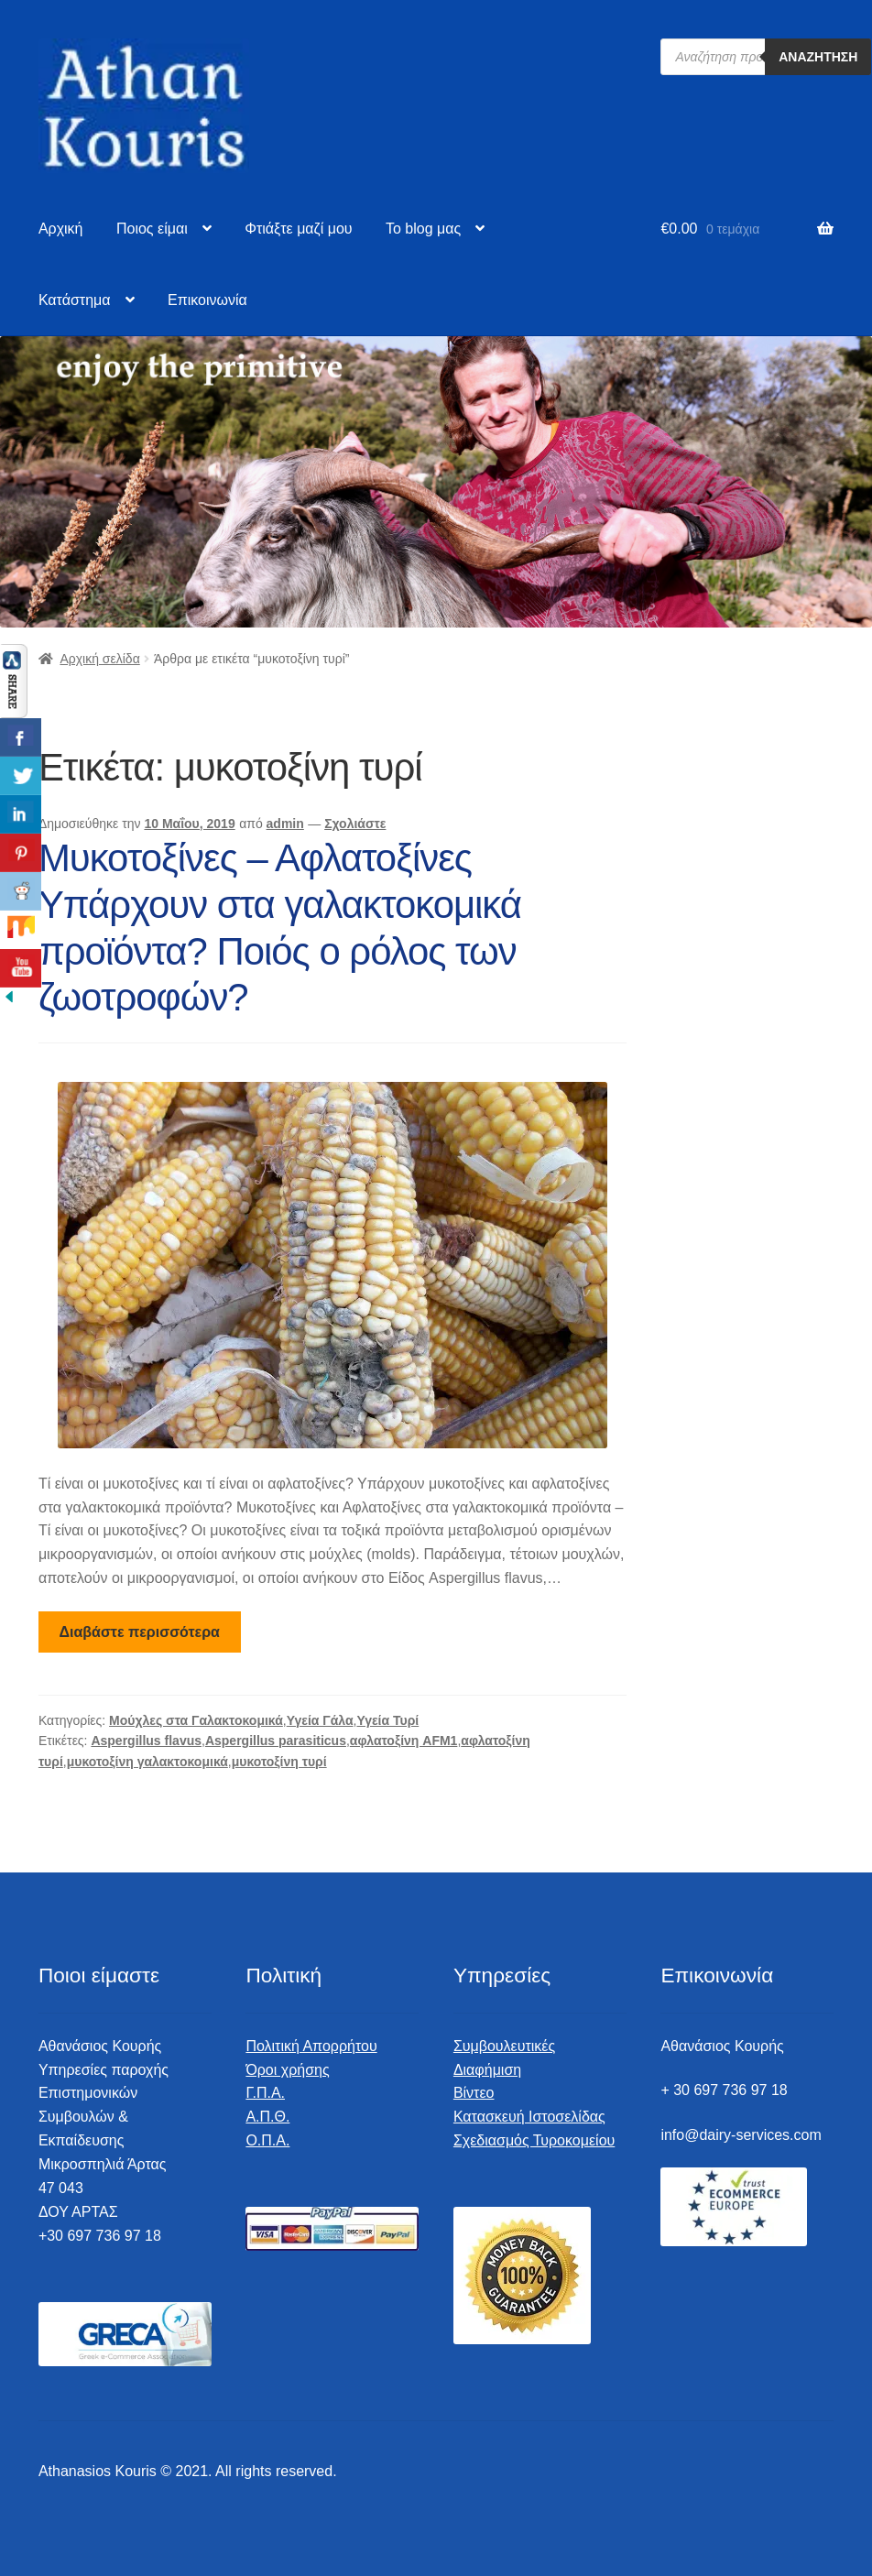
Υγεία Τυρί (387, 1720)
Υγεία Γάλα (320, 1720)
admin (285, 823)
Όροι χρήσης (287, 2070)
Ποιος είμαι (152, 228)
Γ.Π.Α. (265, 2093)
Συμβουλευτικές (504, 2046)
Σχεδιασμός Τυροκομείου (534, 2140)
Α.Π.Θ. (267, 2116)
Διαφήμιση (487, 2070)
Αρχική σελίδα (99, 658)
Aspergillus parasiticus (275, 1740)
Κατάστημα (74, 300)
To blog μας (423, 228)
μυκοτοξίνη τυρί (279, 1761)
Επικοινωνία (207, 300)
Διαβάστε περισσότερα (140, 1632)
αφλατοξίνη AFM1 (404, 1740)
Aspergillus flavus (146, 1740)
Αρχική (60, 228)
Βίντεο (474, 2093)
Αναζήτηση (818, 56)
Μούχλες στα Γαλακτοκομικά (196, 1720)
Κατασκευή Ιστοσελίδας (529, 2116)
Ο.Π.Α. (267, 2140)
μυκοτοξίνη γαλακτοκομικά (147, 1761)
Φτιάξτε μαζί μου (298, 228)
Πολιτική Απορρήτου (310, 2046)
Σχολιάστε (355, 823)
